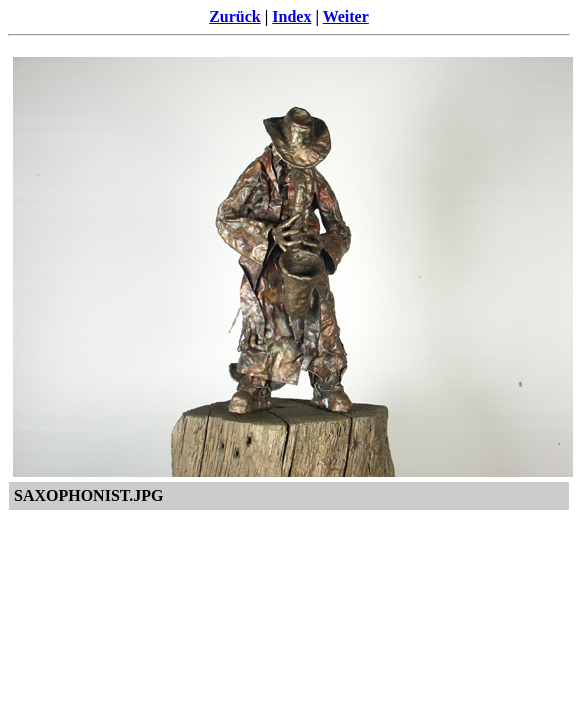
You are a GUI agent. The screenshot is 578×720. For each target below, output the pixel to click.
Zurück (235, 16)
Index (291, 16)
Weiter (346, 16)
